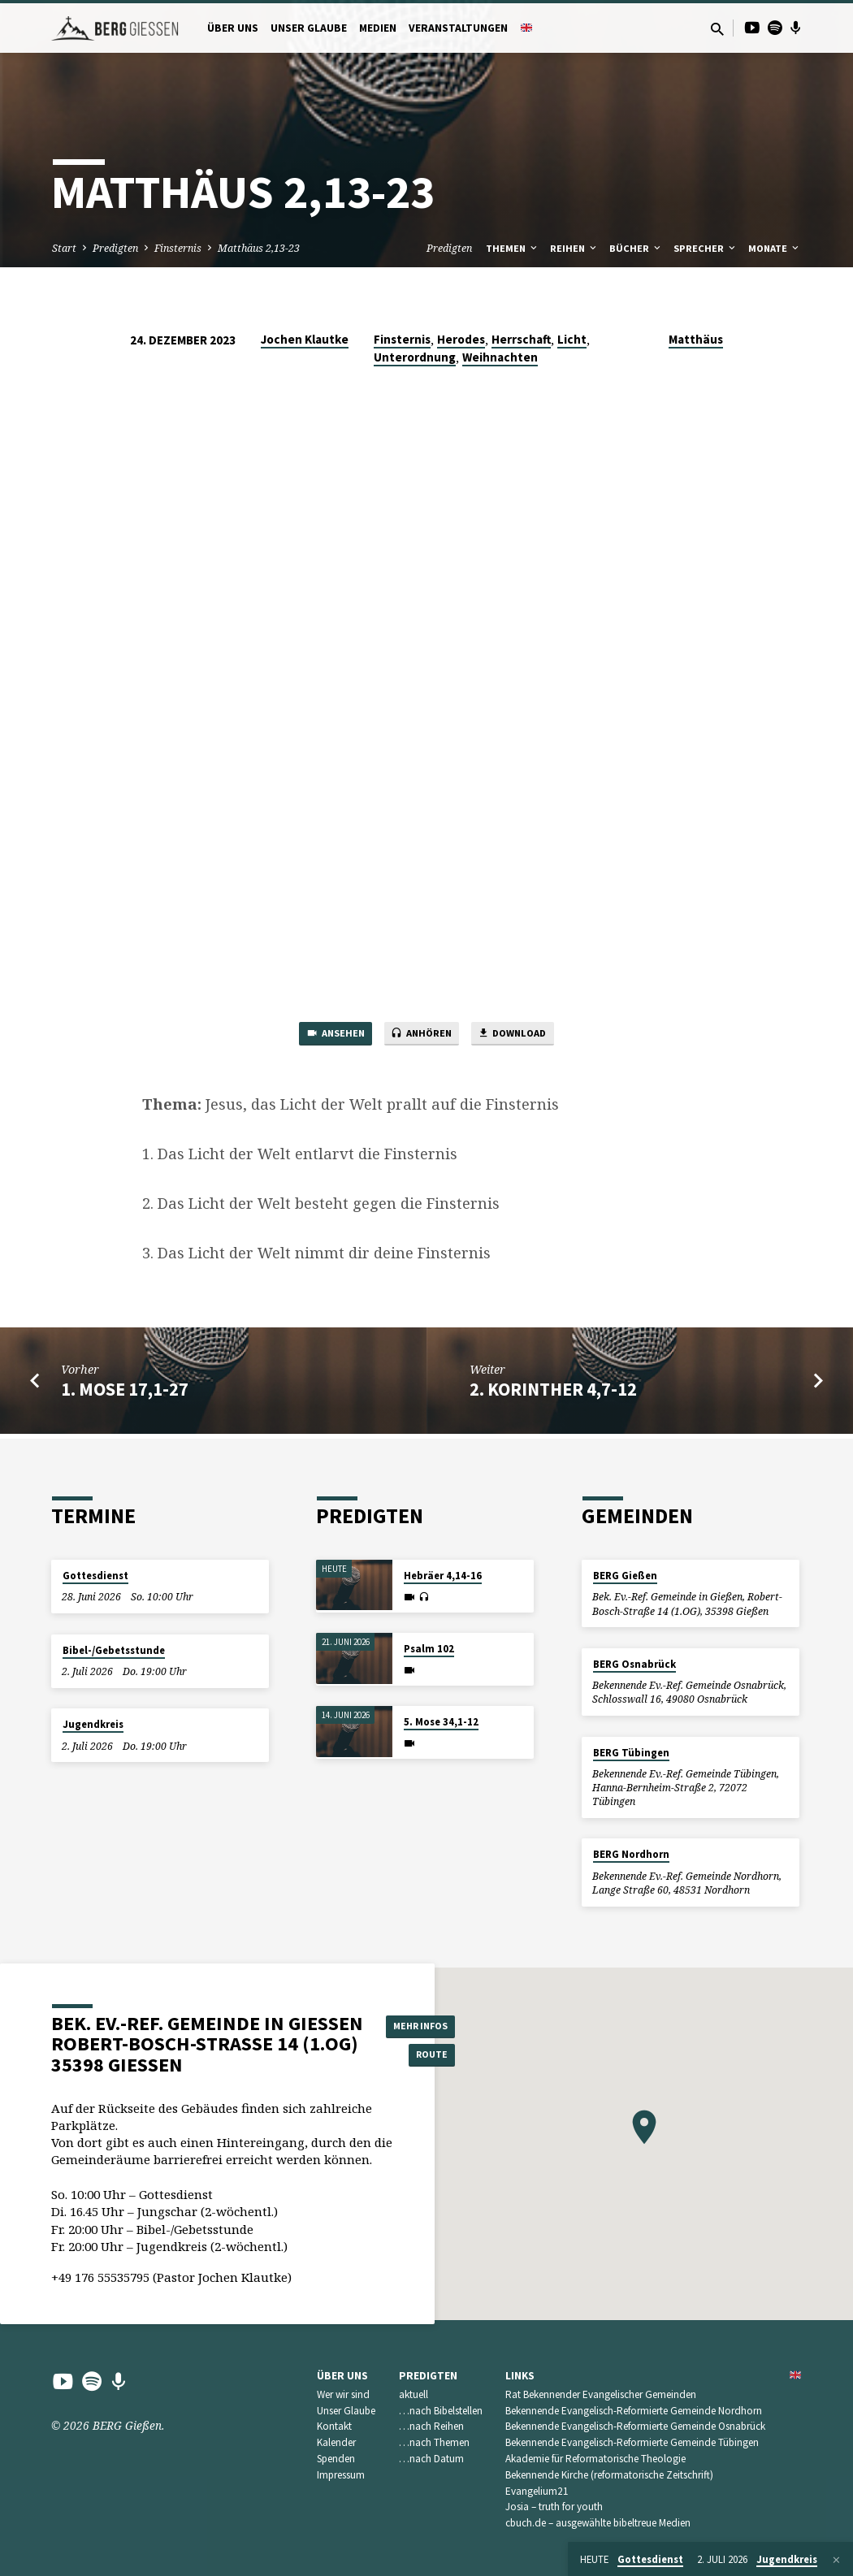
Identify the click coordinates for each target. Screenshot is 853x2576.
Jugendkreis (93, 1725)
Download (526, 1037)
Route (427, 2056)
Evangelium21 (537, 2491)
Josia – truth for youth (554, 2507)
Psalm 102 (429, 1649)
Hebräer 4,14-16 (443, 1576)
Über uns (232, 28)
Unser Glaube (309, 28)
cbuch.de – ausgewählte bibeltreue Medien (598, 2524)
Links (520, 2376)
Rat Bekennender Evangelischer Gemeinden (600, 2394)
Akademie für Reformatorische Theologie (595, 2459)
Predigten (115, 248)
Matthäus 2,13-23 (259, 248)
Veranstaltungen (458, 28)
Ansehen (320, 1037)
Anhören (420, 1037)
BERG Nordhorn (631, 1855)
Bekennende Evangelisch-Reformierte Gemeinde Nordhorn (633, 2411)
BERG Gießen (625, 1576)
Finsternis (177, 248)
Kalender (336, 2443)
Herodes (461, 339)
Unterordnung (415, 357)
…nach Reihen (431, 2427)
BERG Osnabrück (634, 1664)
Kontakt (334, 2427)
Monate (774, 248)
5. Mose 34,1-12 (441, 1723)
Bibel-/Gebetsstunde (114, 1650)
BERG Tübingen (631, 1753)
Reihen (574, 248)
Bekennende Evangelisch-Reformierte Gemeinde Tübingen (632, 2443)
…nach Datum (431, 2459)
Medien (377, 28)
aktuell (413, 2394)
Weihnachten (500, 357)
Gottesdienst (95, 1576)
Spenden (336, 2459)
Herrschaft (521, 339)
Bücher (636, 248)
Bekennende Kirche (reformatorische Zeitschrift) (609, 2475)
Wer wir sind (343, 2394)
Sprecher (705, 248)
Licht (572, 339)
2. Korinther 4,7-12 (553, 1393)
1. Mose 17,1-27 (124, 1393)
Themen (512, 248)
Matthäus (696, 339)
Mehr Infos (427, 2023)
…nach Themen (434, 2443)
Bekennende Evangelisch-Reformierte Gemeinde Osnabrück (635, 2427)
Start (64, 248)
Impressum (341, 2475)
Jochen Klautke (305, 339)
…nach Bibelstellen (441, 2411)
